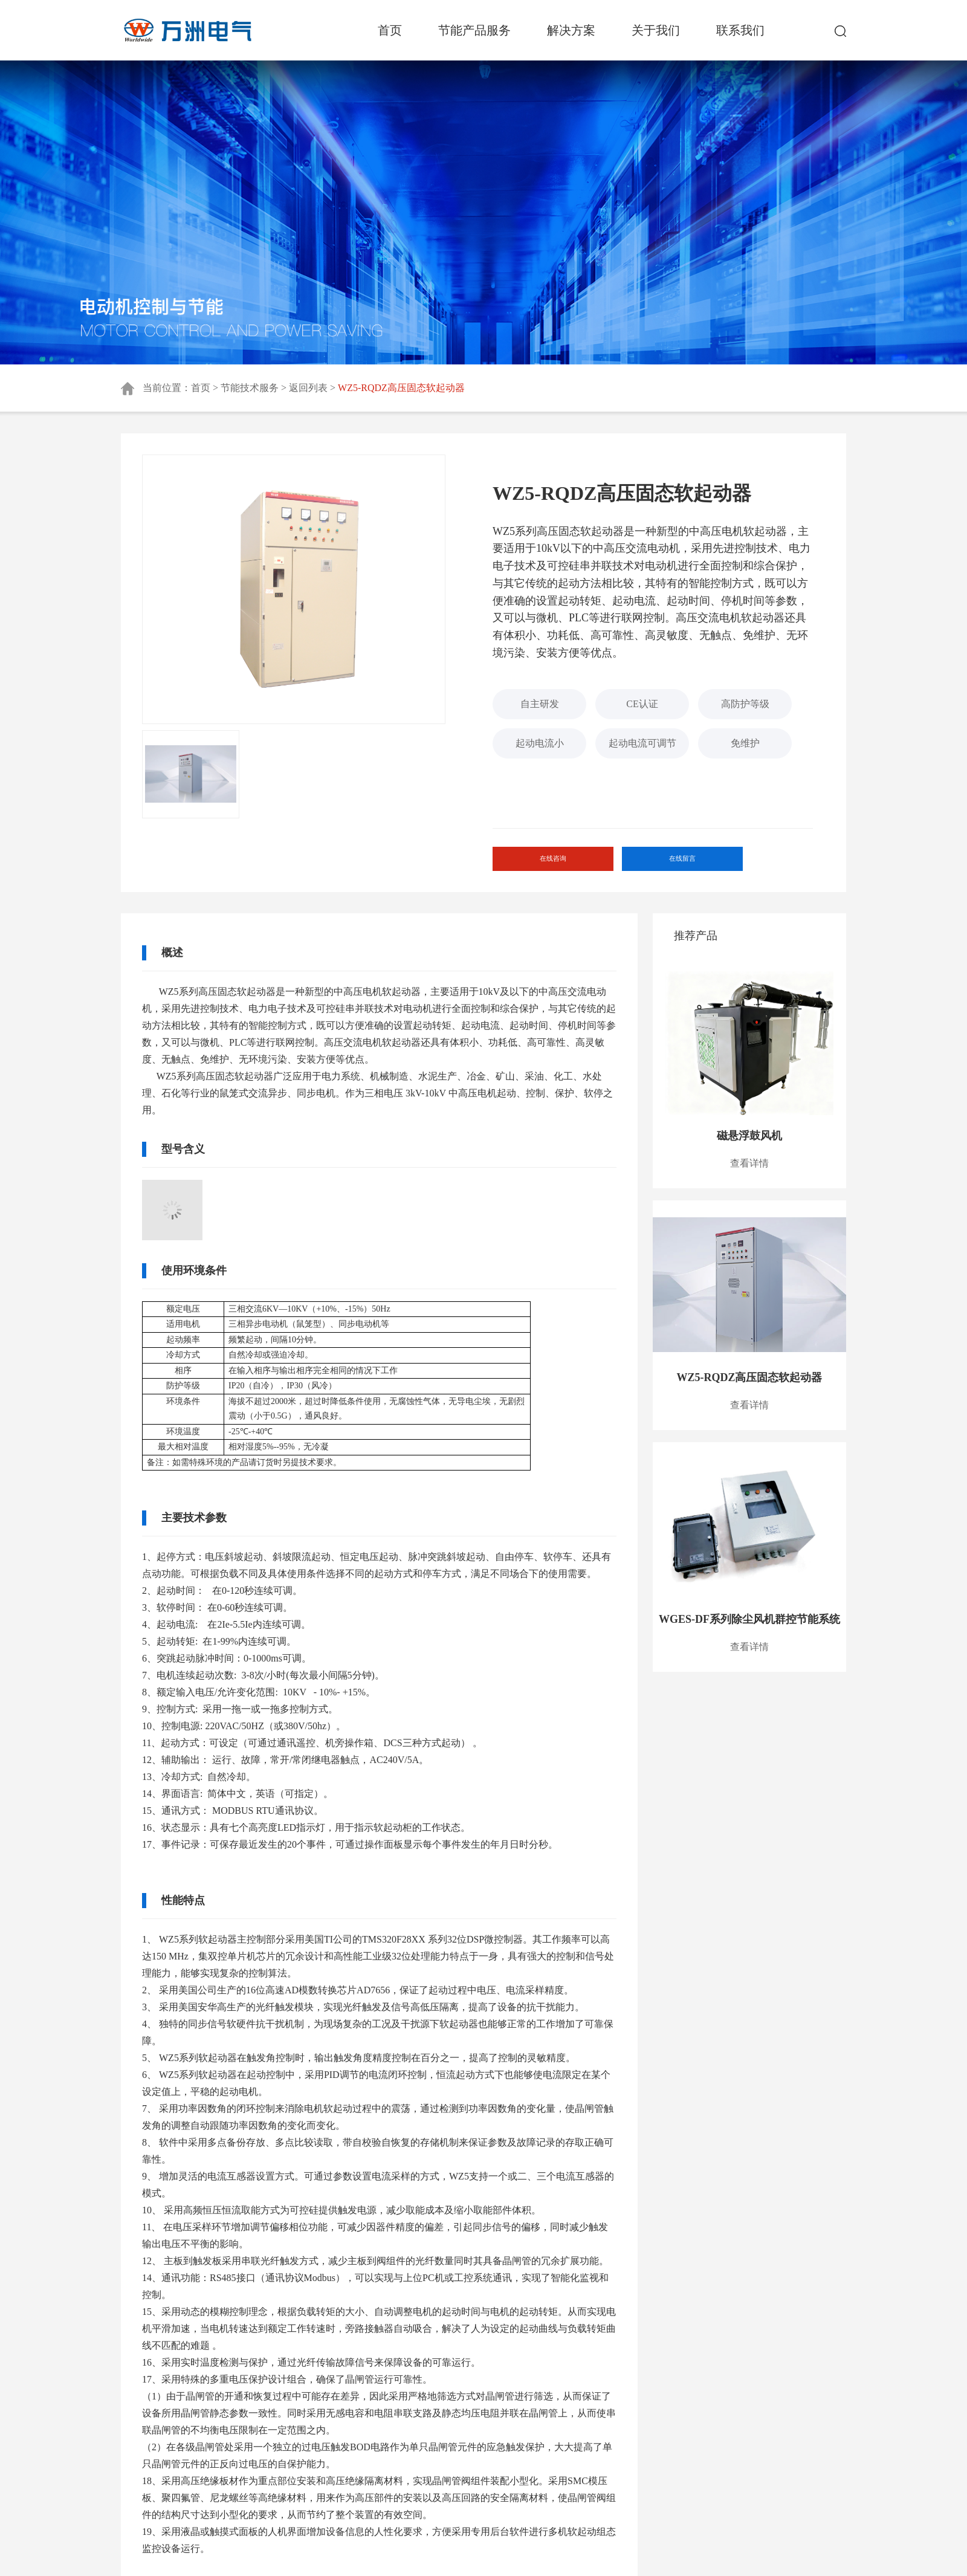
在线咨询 (547, 864)
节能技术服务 (250, 388)
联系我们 (740, 30)
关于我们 (656, 30)
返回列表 (308, 388)
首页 (390, 30)
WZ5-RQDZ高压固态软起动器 (401, 388)
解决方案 (571, 30)
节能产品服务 (474, 30)
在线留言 (669, 864)
